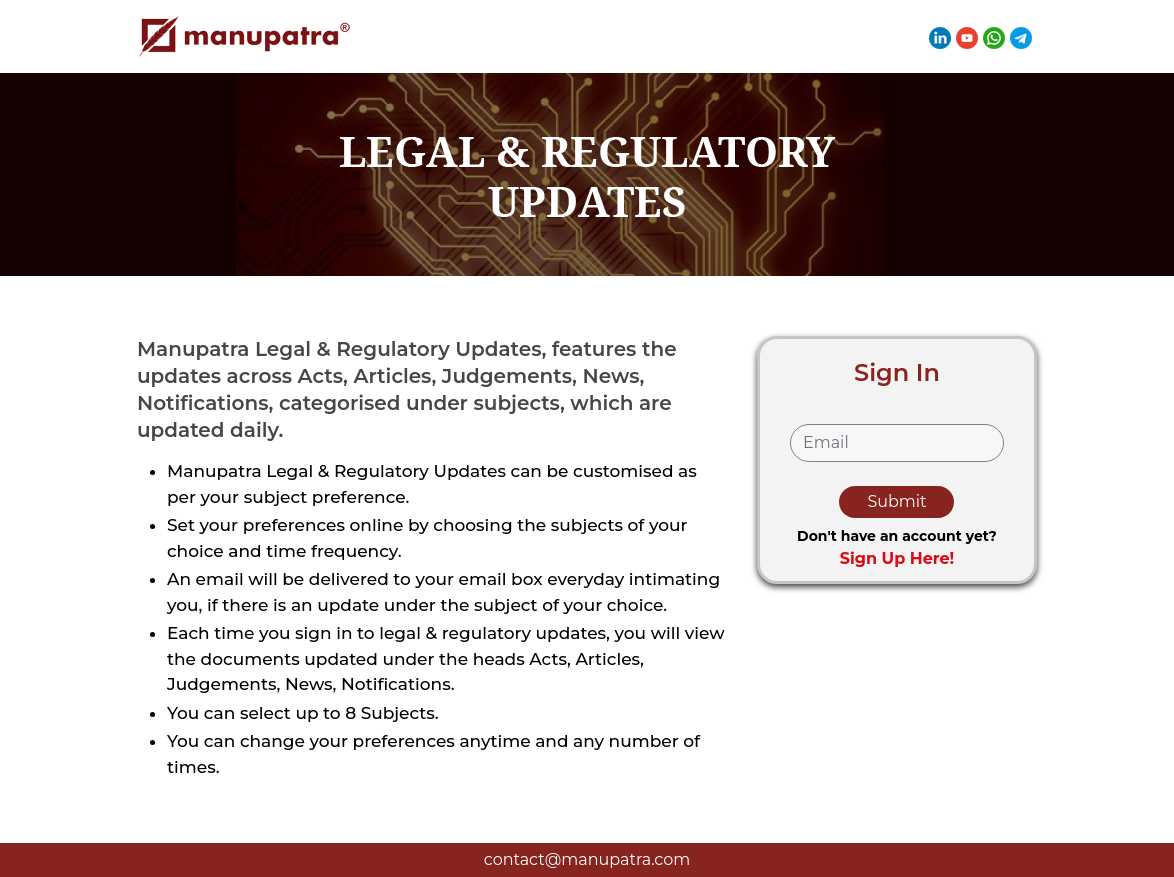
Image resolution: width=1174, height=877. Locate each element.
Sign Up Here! (897, 558)
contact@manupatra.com (587, 859)
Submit (896, 501)
